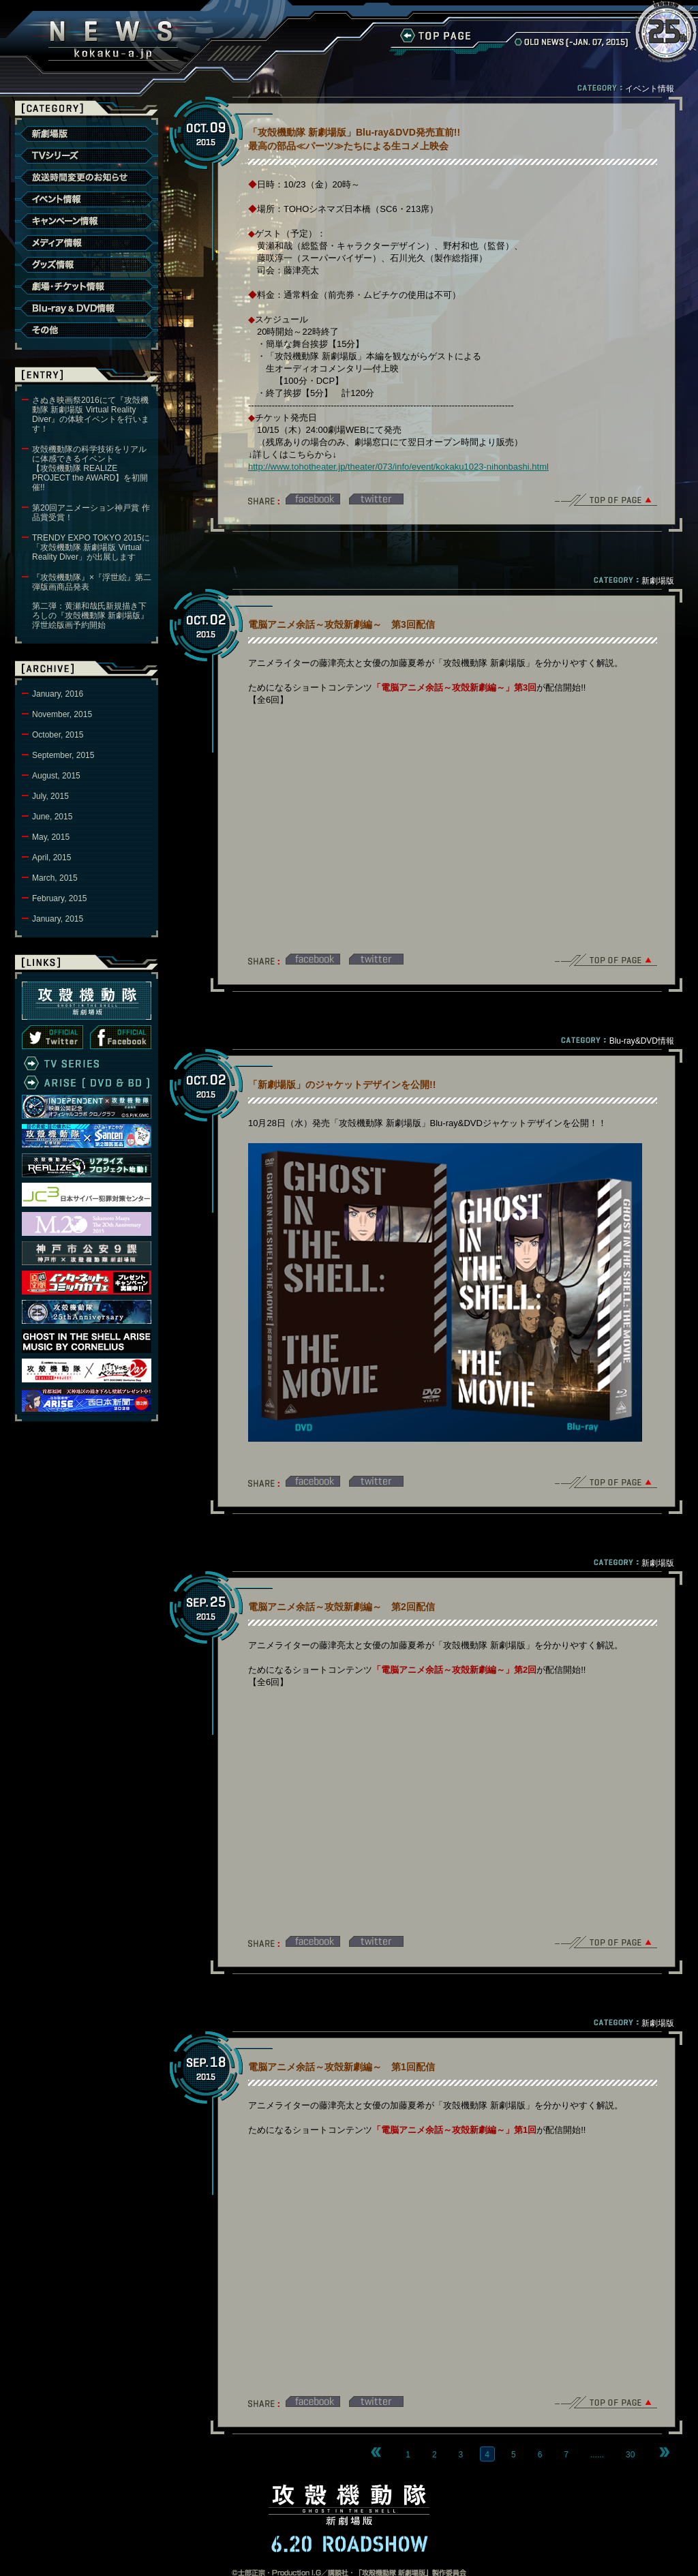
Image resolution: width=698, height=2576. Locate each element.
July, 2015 (50, 796)
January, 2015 (57, 919)
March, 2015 (55, 878)
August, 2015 (56, 776)
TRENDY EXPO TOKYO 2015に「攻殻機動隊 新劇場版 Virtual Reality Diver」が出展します (91, 547)
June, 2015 (52, 816)
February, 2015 (59, 898)
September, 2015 (63, 755)
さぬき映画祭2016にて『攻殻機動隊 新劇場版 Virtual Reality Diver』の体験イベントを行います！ (90, 414)
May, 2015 (51, 837)
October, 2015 (57, 735)
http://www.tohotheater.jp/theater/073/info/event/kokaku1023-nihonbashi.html (398, 466)
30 (630, 2454)
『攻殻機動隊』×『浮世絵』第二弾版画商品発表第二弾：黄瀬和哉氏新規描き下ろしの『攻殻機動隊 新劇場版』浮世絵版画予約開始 (91, 601)
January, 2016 (57, 694)
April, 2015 (51, 857)
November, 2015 (62, 714)
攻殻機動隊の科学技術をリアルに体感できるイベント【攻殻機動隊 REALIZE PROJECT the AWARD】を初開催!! (90, 468)
